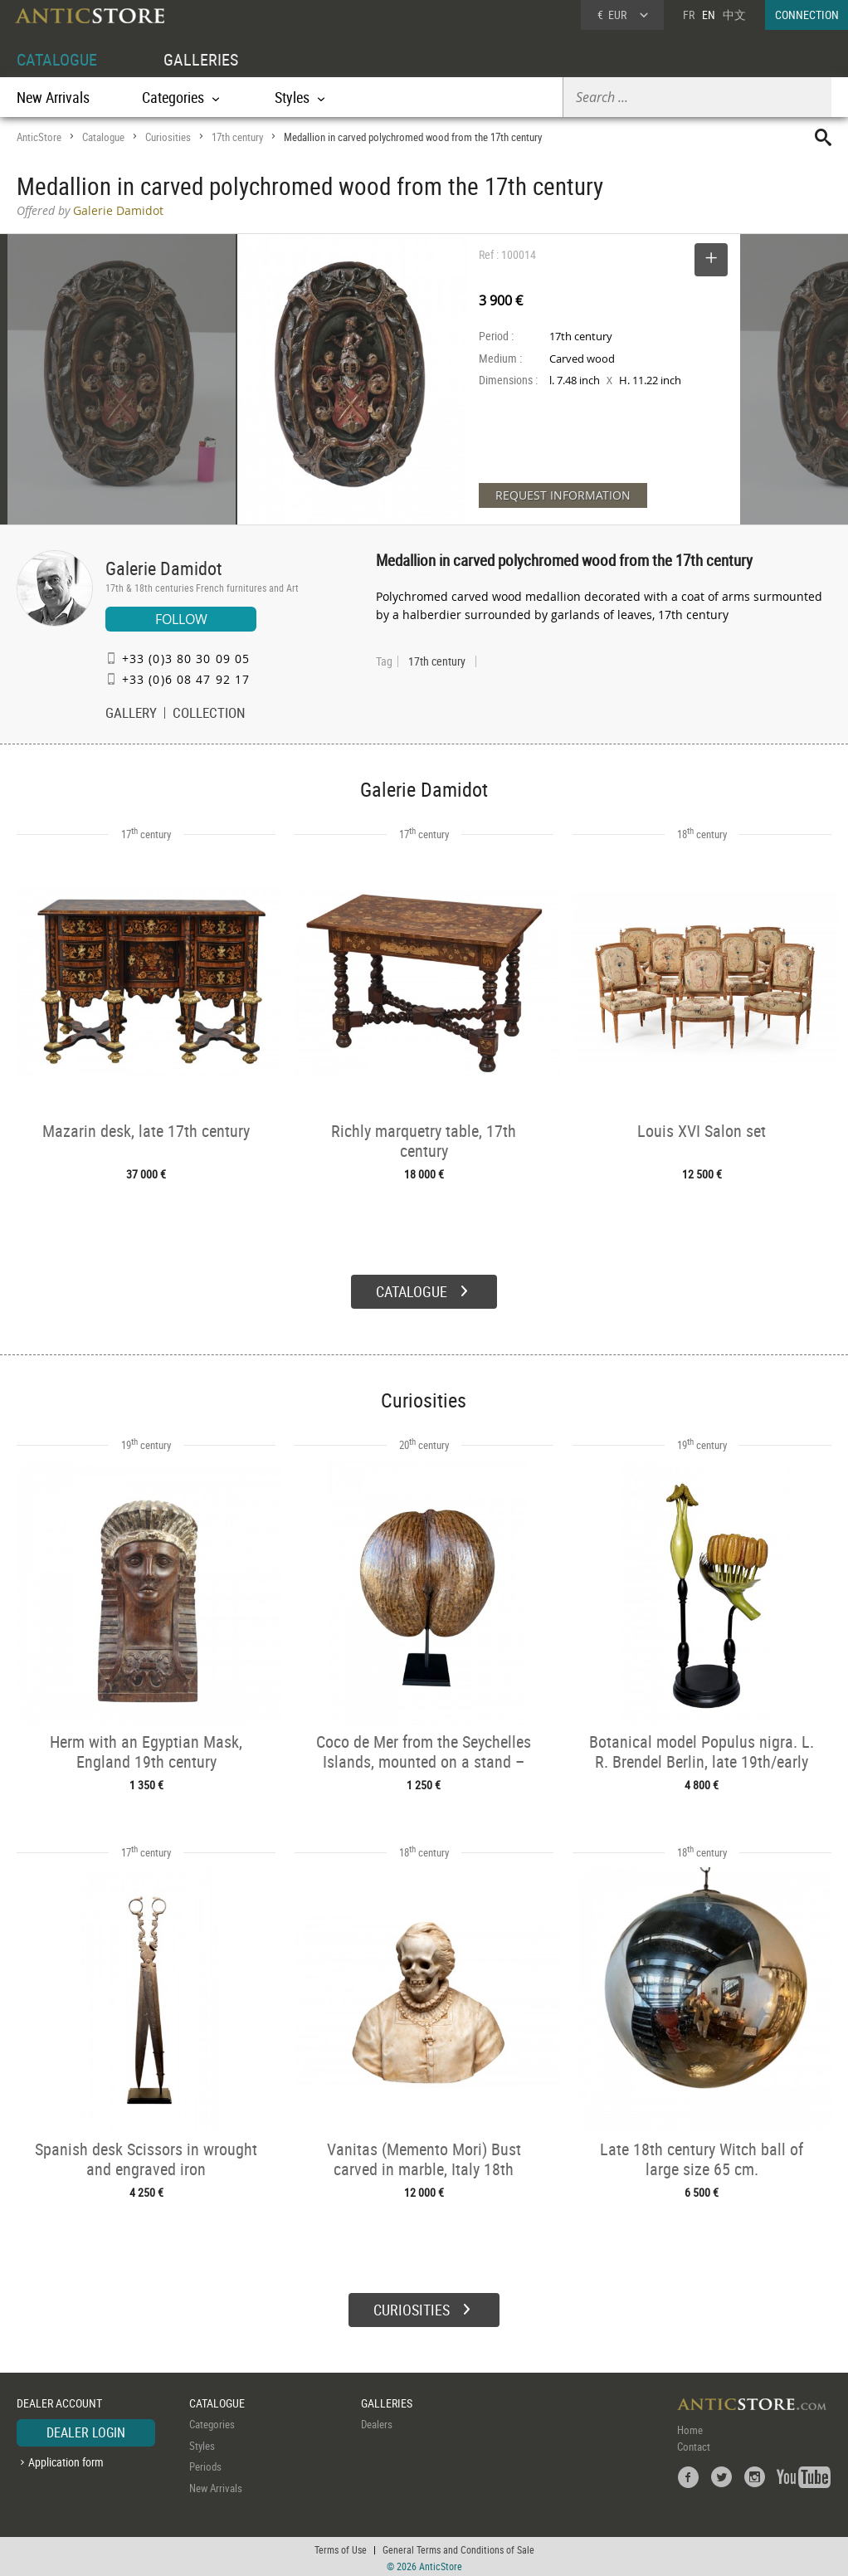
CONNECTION (807, 14)
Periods (205, 2464)
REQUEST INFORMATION (563, 495)
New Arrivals (53, 97)
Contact (693, 2444)
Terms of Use (340, 2547)
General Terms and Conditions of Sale (458, 2547)
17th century (237, 136)
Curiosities (168, 136)
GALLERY (131, 714)
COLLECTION (209, 714)
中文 (734, 14)
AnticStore (39, 136)
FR (688, 14)
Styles (202, 2443)
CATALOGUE (57, 59)
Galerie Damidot (163, 568)
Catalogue (103, 136)
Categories (212, 2422)
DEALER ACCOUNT (59, 2400)
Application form (66, 2459)
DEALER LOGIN (85, 2431)
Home (690, 2428)
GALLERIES (200, 59)
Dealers (376, 2422)
